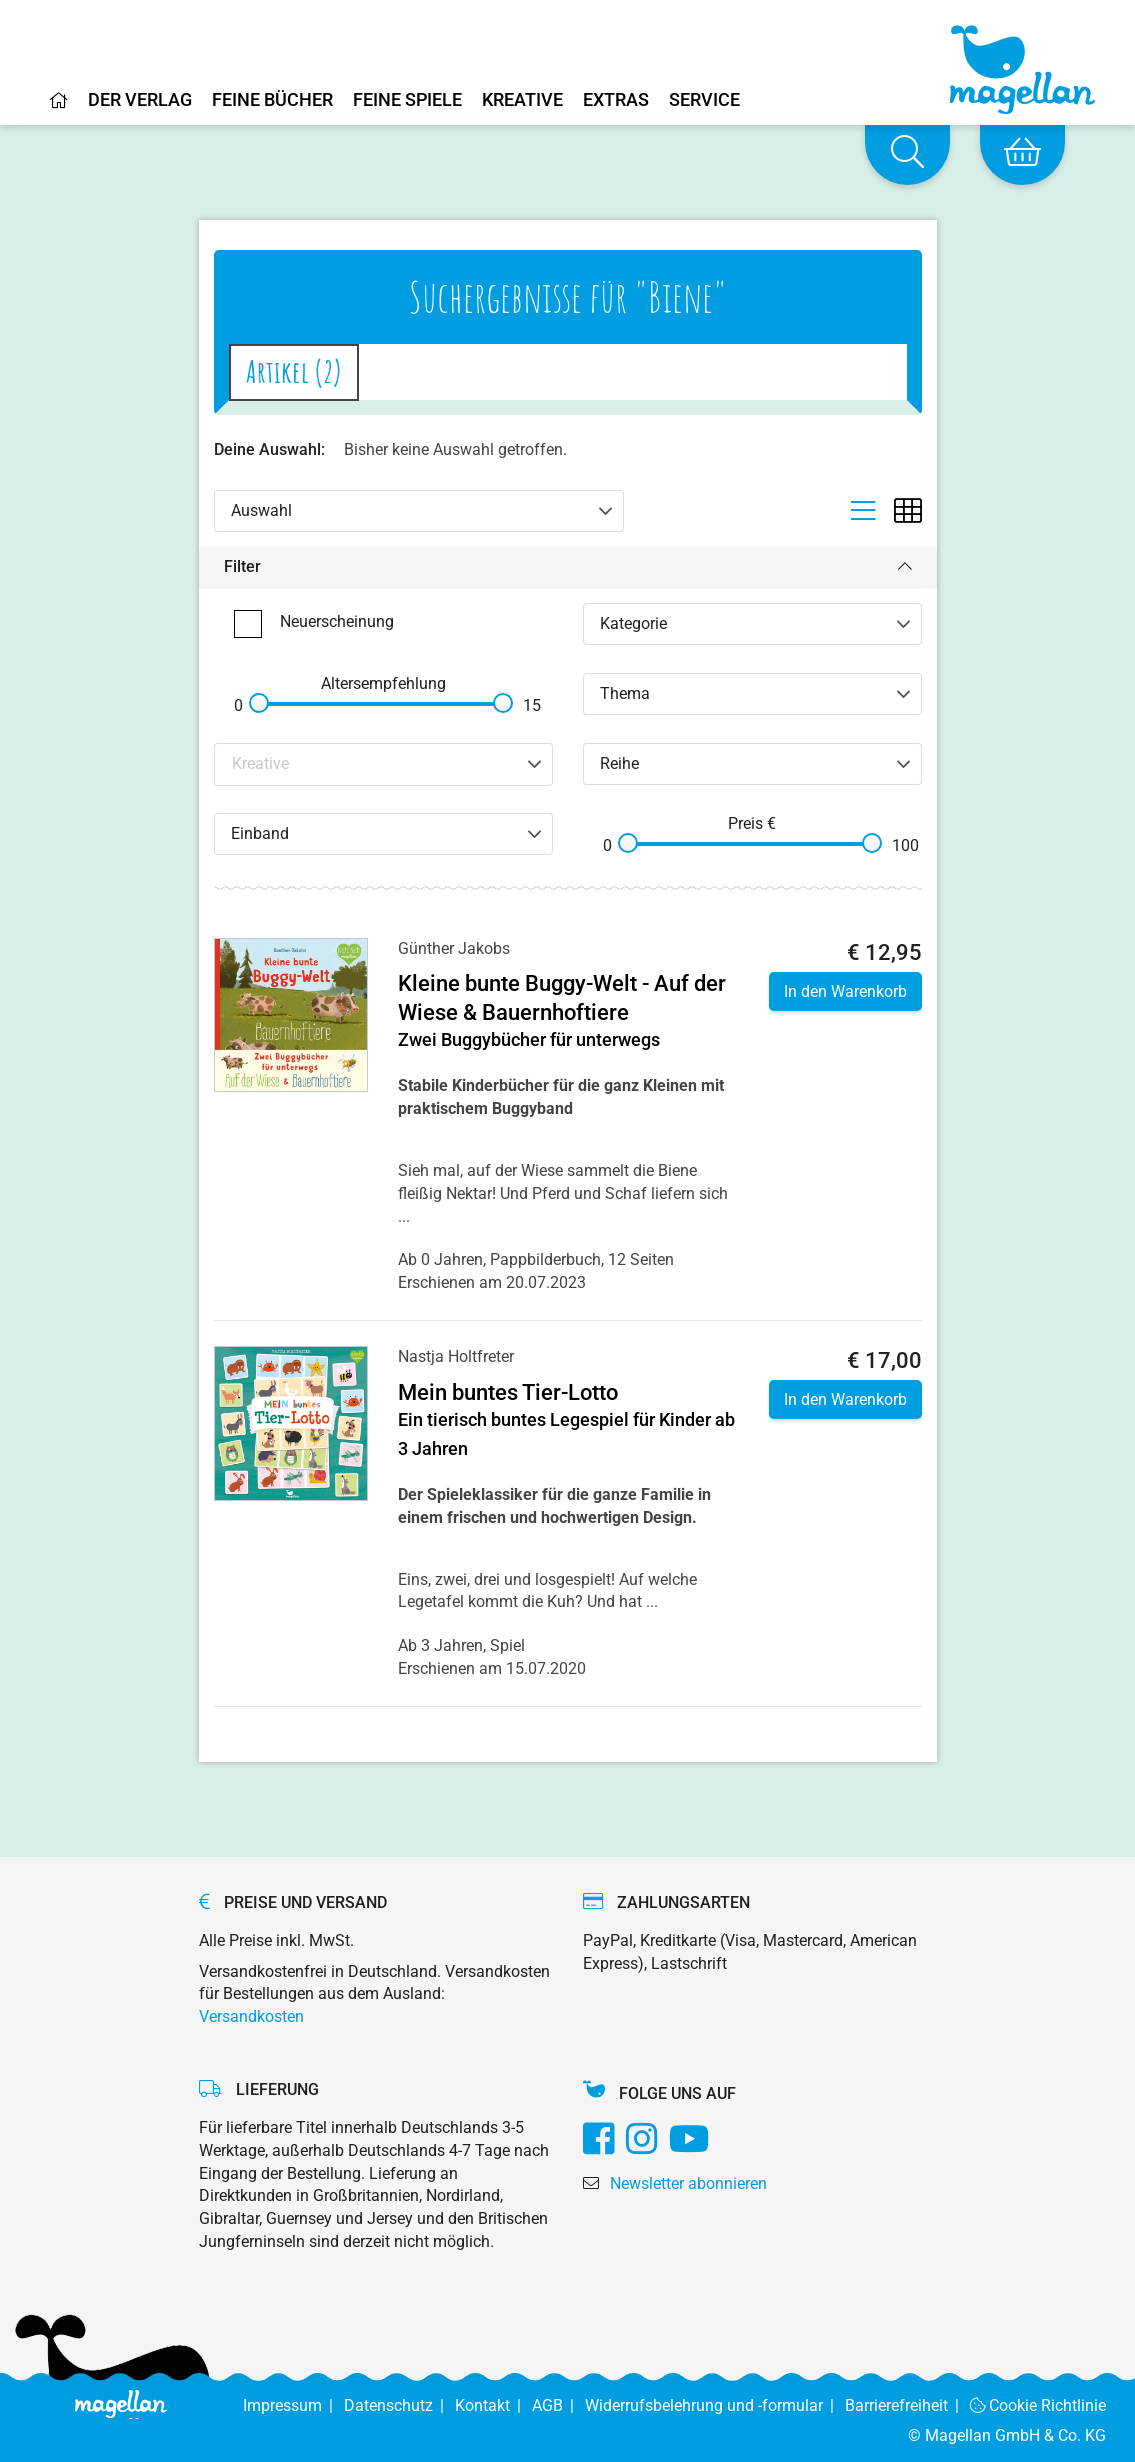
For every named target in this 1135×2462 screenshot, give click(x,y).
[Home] (59, 108)
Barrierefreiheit (907, 2405)
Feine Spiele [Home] (407, 100)
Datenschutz (399, 2405)
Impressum (293, 2405)
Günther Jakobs (454, 948)
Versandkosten (251, 2016)
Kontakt (493, 2405)
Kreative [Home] (522, 100)
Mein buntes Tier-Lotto (508, 1392)
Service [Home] (704, 100)
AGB (558, 2405)
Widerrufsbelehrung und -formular (715, 2405)
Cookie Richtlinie (1038, 2405)
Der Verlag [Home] (140, 100)
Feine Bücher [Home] (272, 100)
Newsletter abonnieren (688, 2183)
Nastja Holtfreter (456, 1356)
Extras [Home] (616, 100)
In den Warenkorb (845, 991)
